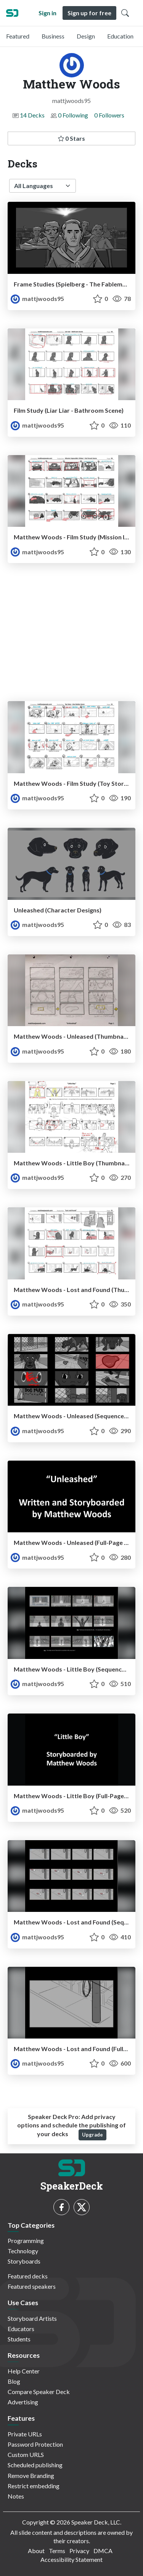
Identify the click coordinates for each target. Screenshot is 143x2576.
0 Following (73, 115)
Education (120, 36)
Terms (57, 2550)
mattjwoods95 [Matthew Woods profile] (37, 298)
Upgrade (92, 2135)
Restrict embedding (33, 2485)
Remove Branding (31, 2475)
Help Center (24, 2371)
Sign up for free (89, 12)
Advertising (23, 2401)
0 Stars (71, 138)
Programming (26, 2240)
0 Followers (109, 115)
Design (86, 36)
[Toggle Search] (125, 13)
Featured (17, 36)
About (36, 2550)
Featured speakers (32, 2286)
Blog (14, 2381)
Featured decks (28, 2276)
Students (19, 2339)
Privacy (79, 2550)
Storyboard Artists (32, 2318)
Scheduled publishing (35, 2464)
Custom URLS (26, 2454)
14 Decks (32, 115)
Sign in (47, 12)
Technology (23, 2250)
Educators (21, 2328)
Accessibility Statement (71, 2559)
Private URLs (25, 2434)
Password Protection (35, 2444)
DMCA (102, 2550)
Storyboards (24, 2261)
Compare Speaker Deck (39, 2391)
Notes (16, 2496)
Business (53, 36)
